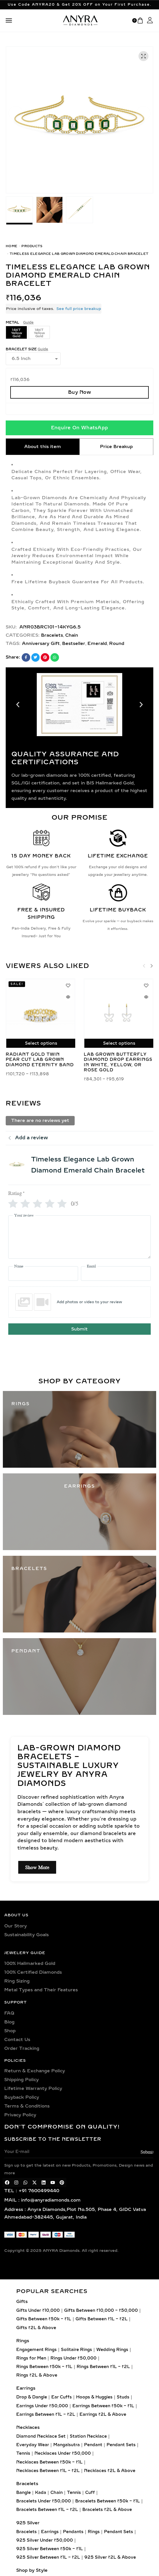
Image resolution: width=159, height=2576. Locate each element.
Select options (41, 1042)
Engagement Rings (36, 2349)
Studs (123, 2397)
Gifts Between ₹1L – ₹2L (102, 2319)
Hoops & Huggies (94, 2397)
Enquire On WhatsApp (79, 427)
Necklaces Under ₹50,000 (62, 2453)
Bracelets (52, 635)
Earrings (25, 2388)
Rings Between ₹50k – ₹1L (44, 2366)
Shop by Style (32, 2570)
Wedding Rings (112, 2349)
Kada (40, 2492)
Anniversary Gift (41, 643)
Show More (37, 1867)
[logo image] (80, 20)
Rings (22, 2340)
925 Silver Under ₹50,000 (44, 2540)
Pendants (73, 2531)
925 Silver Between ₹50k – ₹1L (49, 2548)
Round (116, 643)
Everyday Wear (32, 2444)
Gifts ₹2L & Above (36, 2327)
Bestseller (73, 643)
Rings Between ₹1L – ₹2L (103, 2366)
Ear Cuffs (61, 2397)
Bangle (23, 2492)
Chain (71, 635)
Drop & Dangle (31, 2397)
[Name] (43, 1273)
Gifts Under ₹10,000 (38, 2310)
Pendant (93, 2444)
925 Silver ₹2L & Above (110, 2557)
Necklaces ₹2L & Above (109, 2470)
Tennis (23, 2453)
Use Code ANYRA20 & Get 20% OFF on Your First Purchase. (80, 5)
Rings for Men (31, 2358)
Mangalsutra (66, 2444)
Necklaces (28, 2427)
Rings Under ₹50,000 (73, 2358)
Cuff (90, 2492)
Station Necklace (88, 2436)
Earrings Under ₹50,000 (42, 2405)
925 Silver (28, 2522)
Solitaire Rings (76, 2349)
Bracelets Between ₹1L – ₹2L (47, 2509)
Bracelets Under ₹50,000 (43, 2501)
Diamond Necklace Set (41, 2436)
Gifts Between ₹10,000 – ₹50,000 (101, 2310)
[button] (16, 113)
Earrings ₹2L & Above (103, 2414)
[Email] (116, 1273)
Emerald (97, 643)
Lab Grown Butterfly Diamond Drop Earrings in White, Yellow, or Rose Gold (118, 1062)
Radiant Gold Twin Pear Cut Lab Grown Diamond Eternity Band (40, 1059)
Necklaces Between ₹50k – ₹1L (49, 2462)
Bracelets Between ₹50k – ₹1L (107, 2501)
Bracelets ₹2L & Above (107, 2509)
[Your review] (79, 1237)
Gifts (22, 2301)
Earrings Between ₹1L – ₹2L (45, 2414)
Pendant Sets (121, 2444)
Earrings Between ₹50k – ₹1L (103, 2405)
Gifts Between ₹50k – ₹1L (43, 2319)
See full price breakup (78, 309)
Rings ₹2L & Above (36, 2375)
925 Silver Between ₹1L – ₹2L (48, 2557)
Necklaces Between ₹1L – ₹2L (48, 2470)
